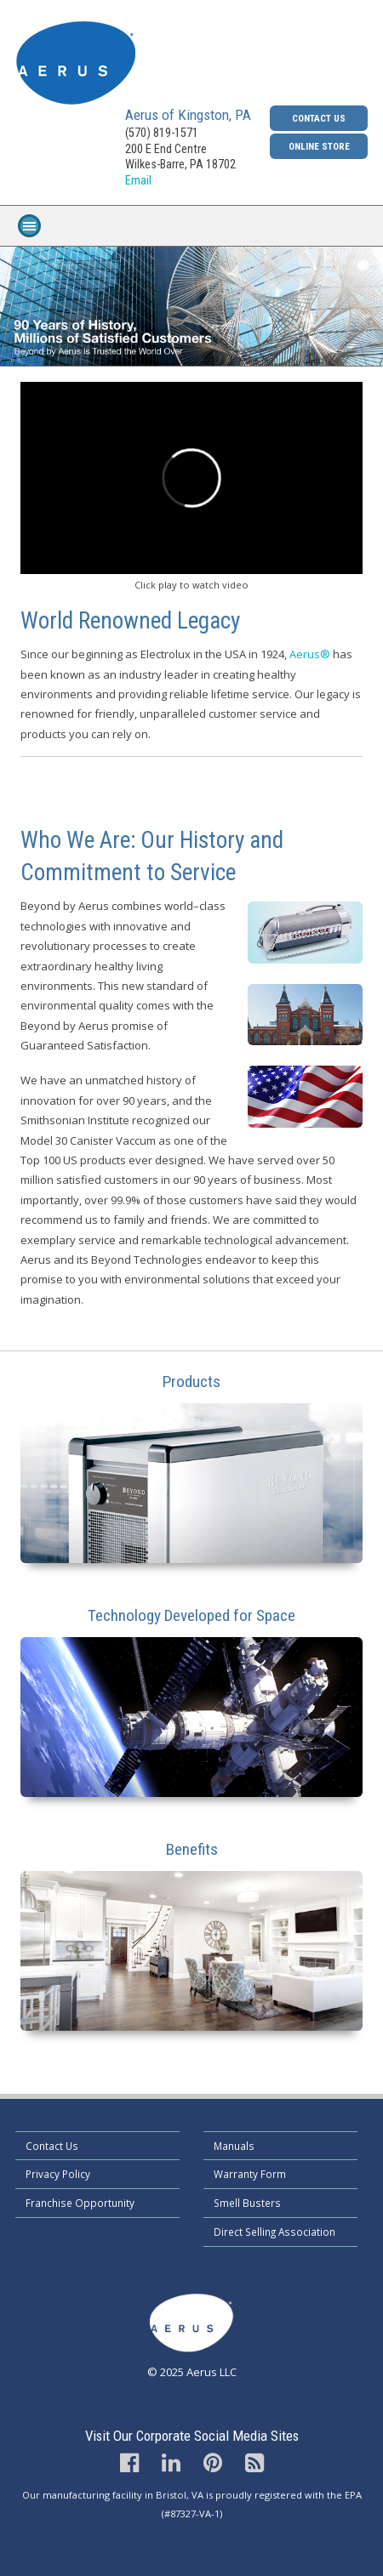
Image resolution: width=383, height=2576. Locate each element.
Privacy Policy (58, 2174)
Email (138, 180)
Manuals (234, 2145)
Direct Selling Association (274, 2231)
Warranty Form (250, 2174)
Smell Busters (247, 2202)
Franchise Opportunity (80, 2202)
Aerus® (309, 654)
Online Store (319, 146)
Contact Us (319, 118)
